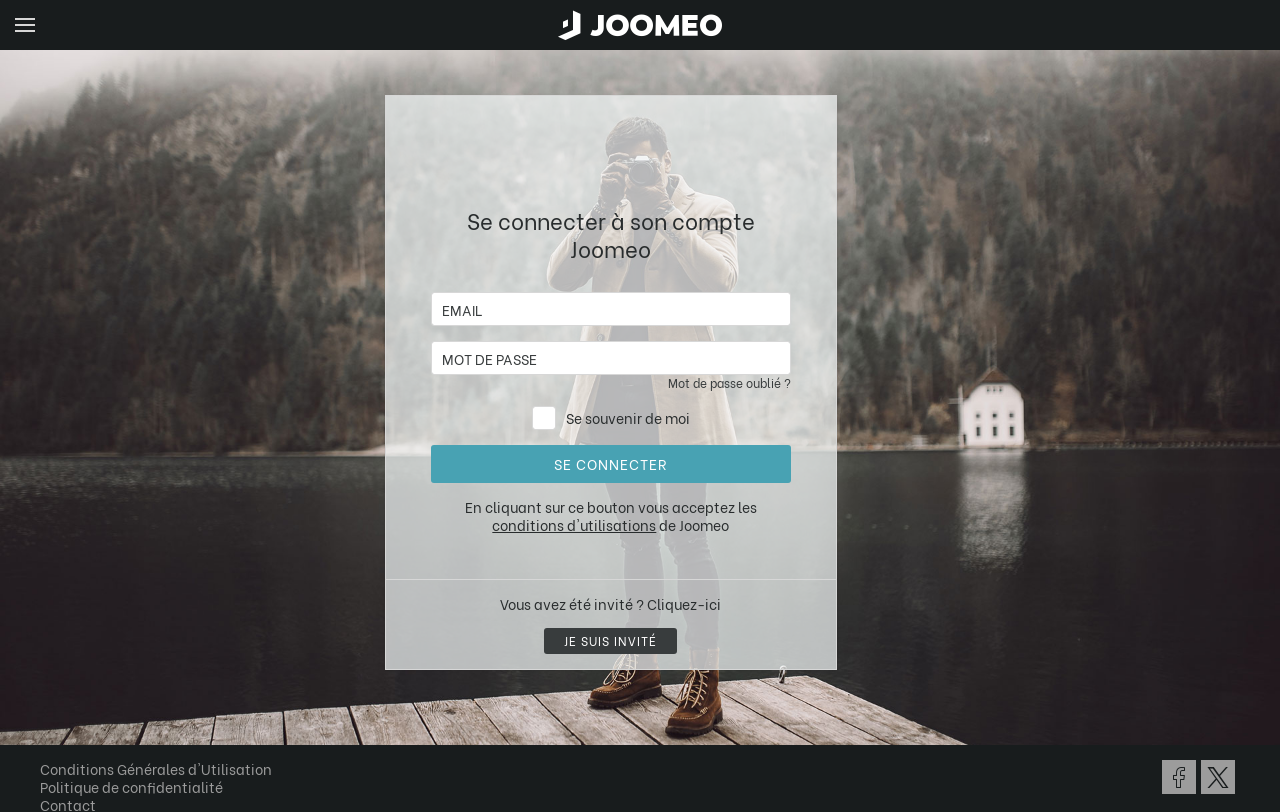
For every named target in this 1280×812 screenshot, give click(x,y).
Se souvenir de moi (628, 417)
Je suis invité (610, 640)
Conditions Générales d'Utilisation (156, 768)
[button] (53, 709)
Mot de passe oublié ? (729, 382)
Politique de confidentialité (131, 786)
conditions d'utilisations (574, 524)
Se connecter (610, 463)
